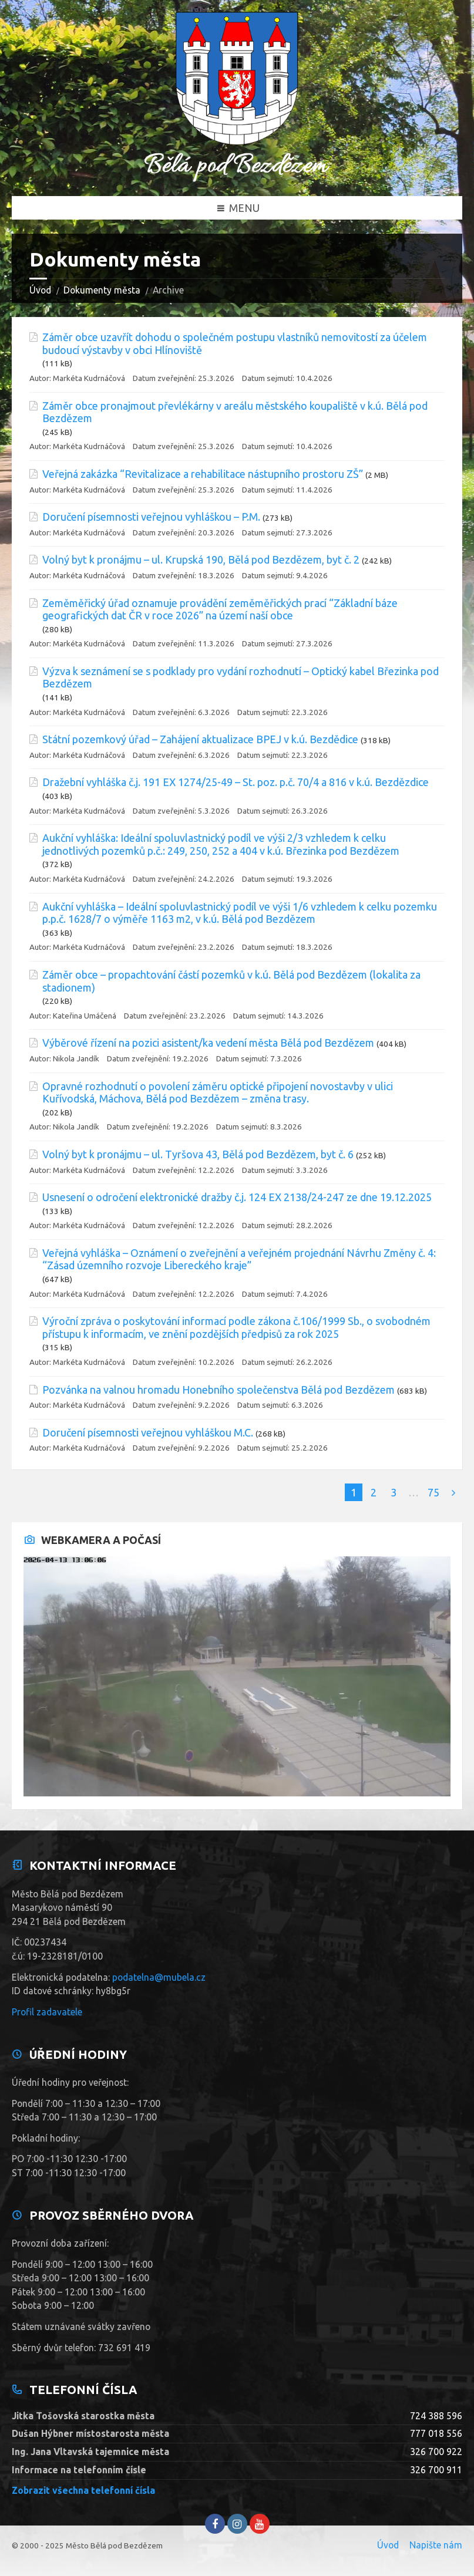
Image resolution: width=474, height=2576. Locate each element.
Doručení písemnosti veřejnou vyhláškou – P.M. (151, 516)
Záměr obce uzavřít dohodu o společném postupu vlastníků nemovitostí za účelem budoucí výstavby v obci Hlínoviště (234, 343)
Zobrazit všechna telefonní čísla (83, 2490)
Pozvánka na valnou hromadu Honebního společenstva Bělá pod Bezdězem (218, 1389)
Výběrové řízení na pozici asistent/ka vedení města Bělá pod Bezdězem (208, 1042)
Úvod (40, 290)
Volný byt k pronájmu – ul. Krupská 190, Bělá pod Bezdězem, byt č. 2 (200, 559)
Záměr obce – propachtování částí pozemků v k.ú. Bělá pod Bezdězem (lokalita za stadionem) (231, 981)
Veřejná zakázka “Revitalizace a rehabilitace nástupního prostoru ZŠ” (202, 474)
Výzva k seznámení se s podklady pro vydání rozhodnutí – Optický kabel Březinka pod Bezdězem (240, 677)
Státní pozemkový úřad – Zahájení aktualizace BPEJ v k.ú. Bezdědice (200, 739)
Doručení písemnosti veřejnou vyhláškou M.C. (147, 1432)
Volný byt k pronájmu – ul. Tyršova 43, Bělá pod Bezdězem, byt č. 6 (198, 1154)
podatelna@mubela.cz (159, 1977)
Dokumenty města (101, 290)
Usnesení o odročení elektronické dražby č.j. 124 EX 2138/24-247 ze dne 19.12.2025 (237, 1197)
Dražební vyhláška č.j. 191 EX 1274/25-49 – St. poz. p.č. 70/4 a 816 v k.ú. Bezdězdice (235, 782)
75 (433, 1492)
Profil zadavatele (47, 2012)
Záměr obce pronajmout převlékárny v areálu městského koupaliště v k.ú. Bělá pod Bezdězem (235, 412)
